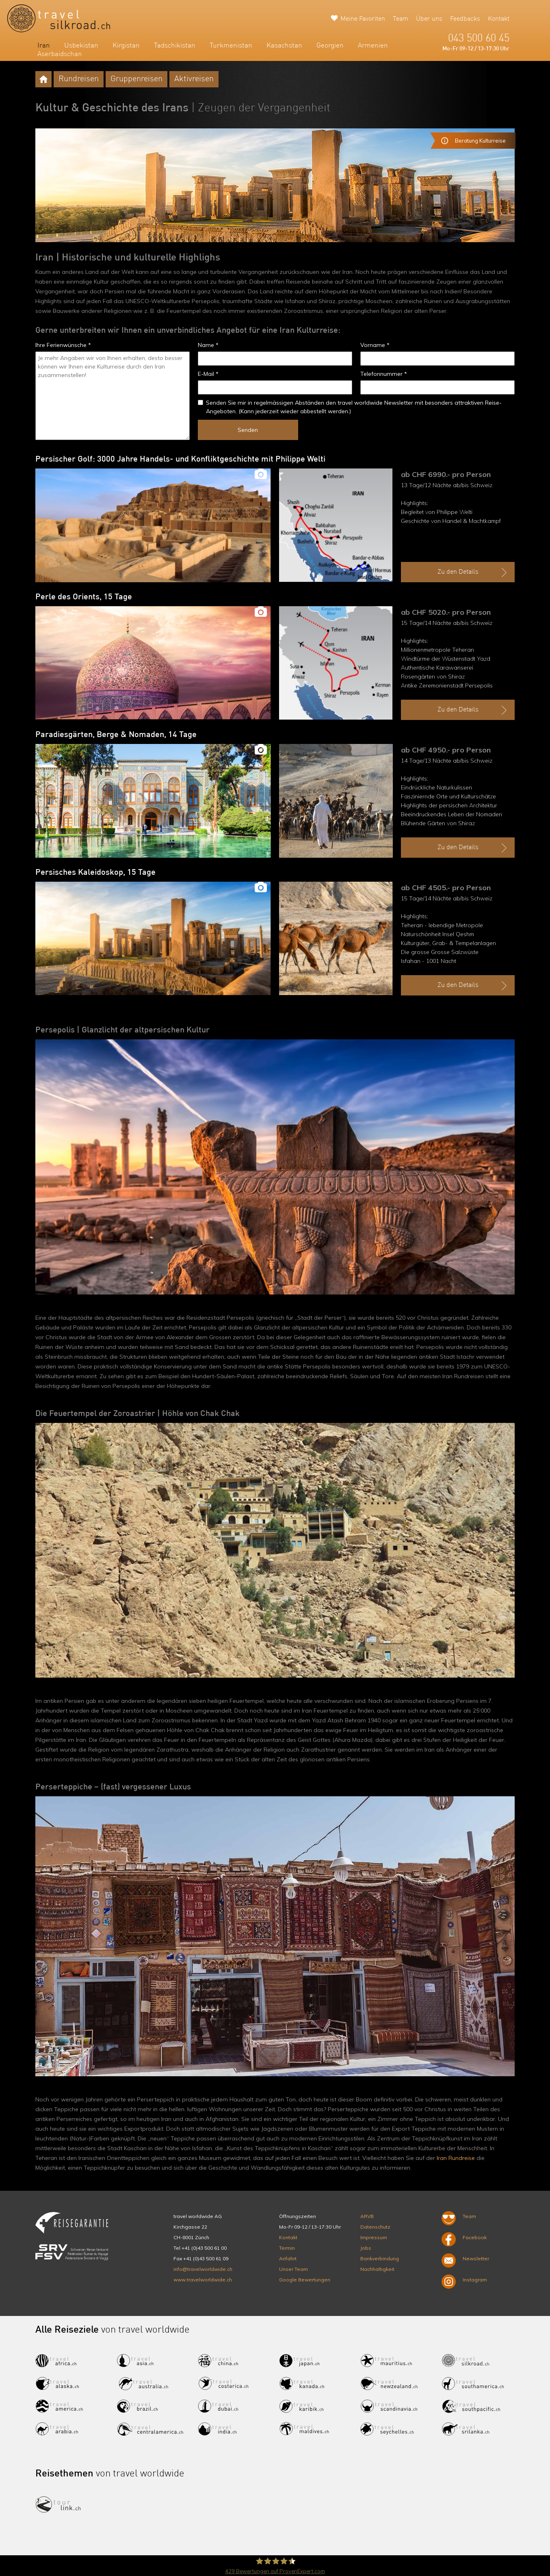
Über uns (429, 19)
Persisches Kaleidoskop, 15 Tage (95, 873)
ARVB (367, 2216)
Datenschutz (375, 2227)
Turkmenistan (231, 45)
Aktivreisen (194, 79)
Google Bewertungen (304, 2280)
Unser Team (293, 2269)
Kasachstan (284, 45)
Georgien (330, 45)
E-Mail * (208, 373)
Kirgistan (126, 45)
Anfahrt (288, 2258)
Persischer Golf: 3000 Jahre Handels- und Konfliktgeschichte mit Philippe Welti (180, 459)
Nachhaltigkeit (377, 2269)
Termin (287, 2248)
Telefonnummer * (383, 373)
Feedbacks (465, 19)
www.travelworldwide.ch (202, 2280)
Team (400, 19)
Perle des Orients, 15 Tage (83, 597)
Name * (208, 345)
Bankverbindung (379, 2258)
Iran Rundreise (456, 2158)
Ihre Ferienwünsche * (63, 345)
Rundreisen (78, 79)
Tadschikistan (174, 45)
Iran (43, 45)
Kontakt (498, 19)
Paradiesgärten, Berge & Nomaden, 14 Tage (116, 735)
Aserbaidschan (59, 54)
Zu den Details (473, 572)
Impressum (373, 2237)
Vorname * (375, 345)
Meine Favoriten (362, 19)
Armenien (373, 45)
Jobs (365, 2248)
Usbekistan (81, 45)
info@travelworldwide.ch (202, 2269)
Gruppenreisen (136, 79)
